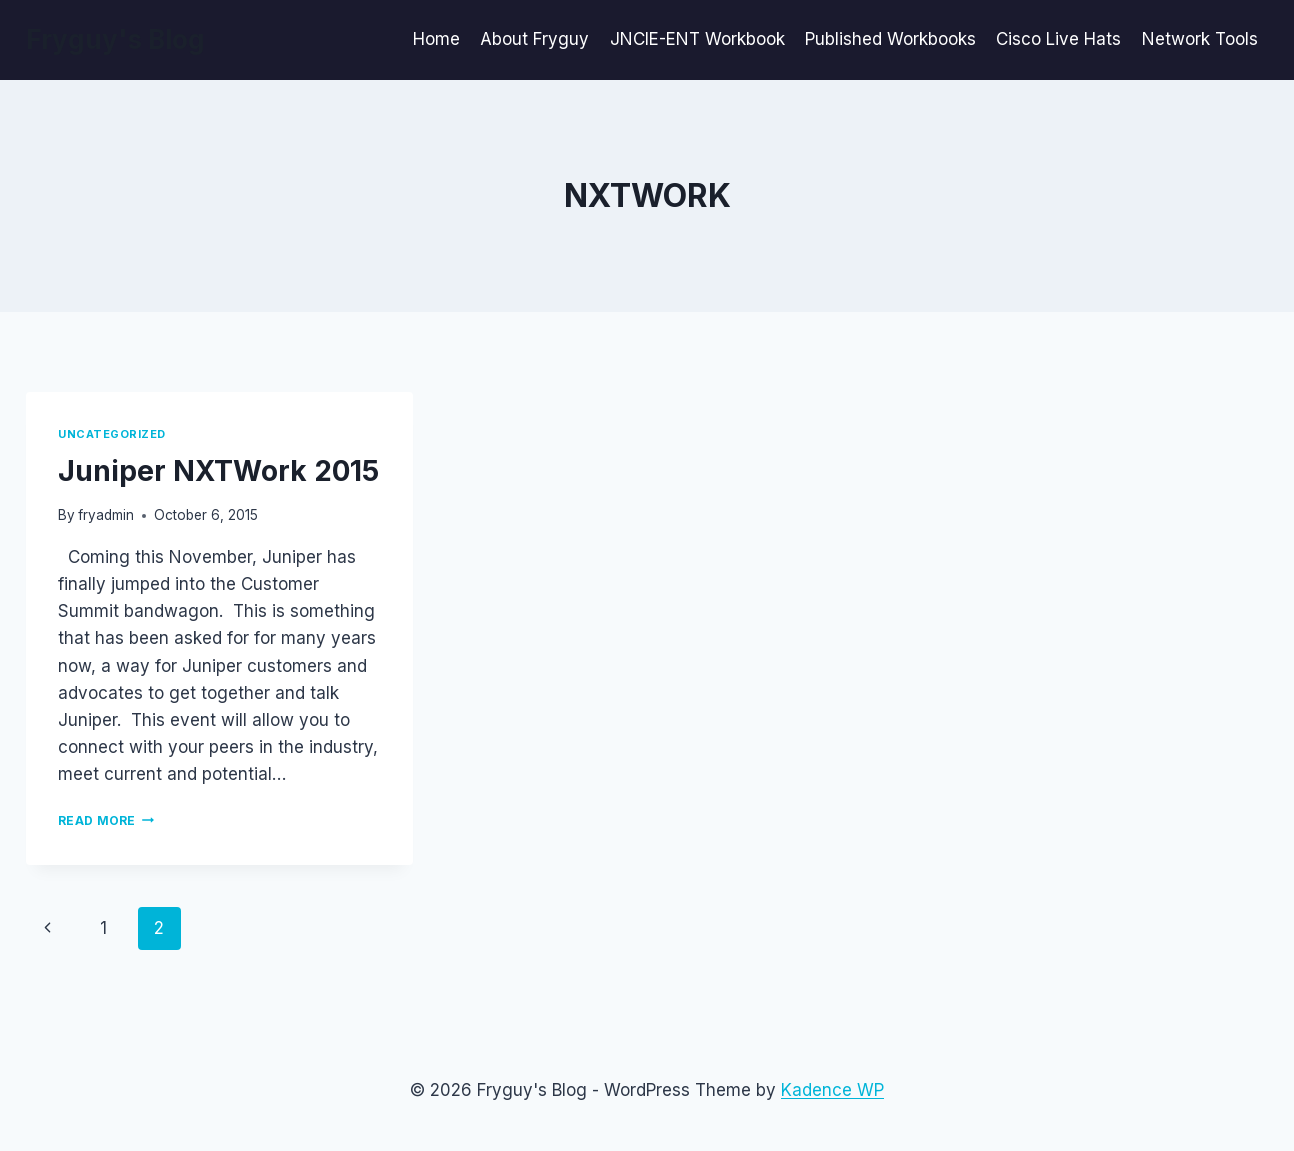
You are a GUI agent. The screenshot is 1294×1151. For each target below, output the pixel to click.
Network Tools (1200, 39)
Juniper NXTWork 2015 (218, 471)
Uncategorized (112, 434)
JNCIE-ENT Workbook (697, 39)
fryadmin (106, 515)
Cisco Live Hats (1058, 39)
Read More (106, 820)
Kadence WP (832, 1090)
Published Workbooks (890, 39)
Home (436, 39)
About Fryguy (534, 39)
